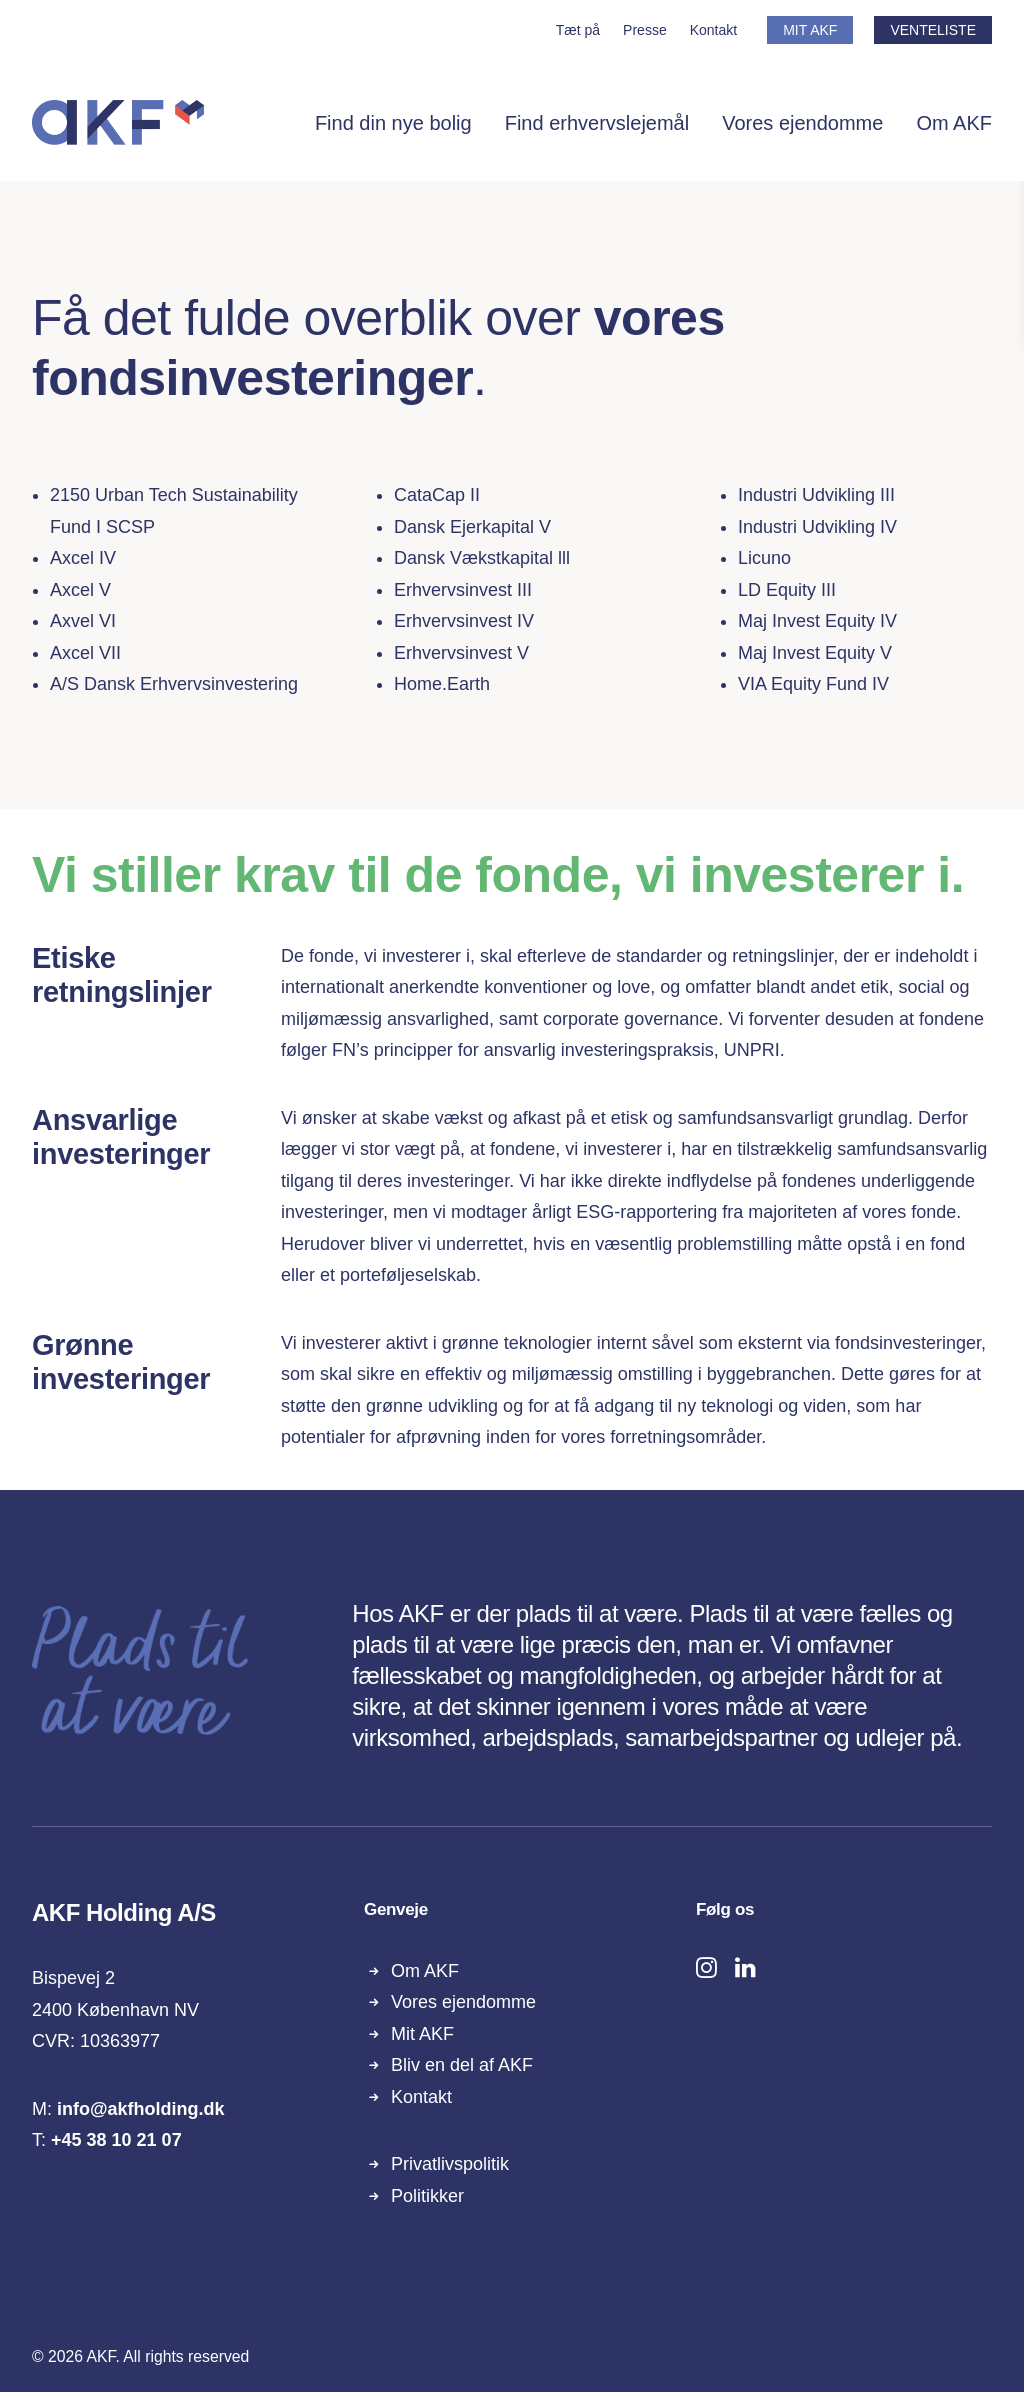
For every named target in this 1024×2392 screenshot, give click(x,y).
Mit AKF (422, 2034)
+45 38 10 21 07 (116, 2140)
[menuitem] (582, 30)
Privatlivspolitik (450, 2164)
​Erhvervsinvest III (463, 590)
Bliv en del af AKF (462, 2065)
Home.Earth (442, 684)
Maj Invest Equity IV (817, 621)
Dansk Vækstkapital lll (482, 558)
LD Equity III (787, 590)
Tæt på (578, 30)
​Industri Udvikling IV (817, 527)
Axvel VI (83, 621)
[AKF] (118, 122)
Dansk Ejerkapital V (472, 527)
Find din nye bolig (393, 123)
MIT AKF (810, 30)
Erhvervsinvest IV (464, 621)
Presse (645, 30)
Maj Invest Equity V (815, 653)
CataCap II (437, 495)
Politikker (427, 2196)
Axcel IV (83, 558)
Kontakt (713, 30)
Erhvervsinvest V (461, 653)
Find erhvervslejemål (597, 123)
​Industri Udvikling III (816, 495)
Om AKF (954, 123)
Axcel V (80, 590)
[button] (706, 1972)
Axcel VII (85, 653)
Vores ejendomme (802, 123)
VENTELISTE (933, 30)
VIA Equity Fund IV (813, 684)
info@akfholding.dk (141, 2109)
